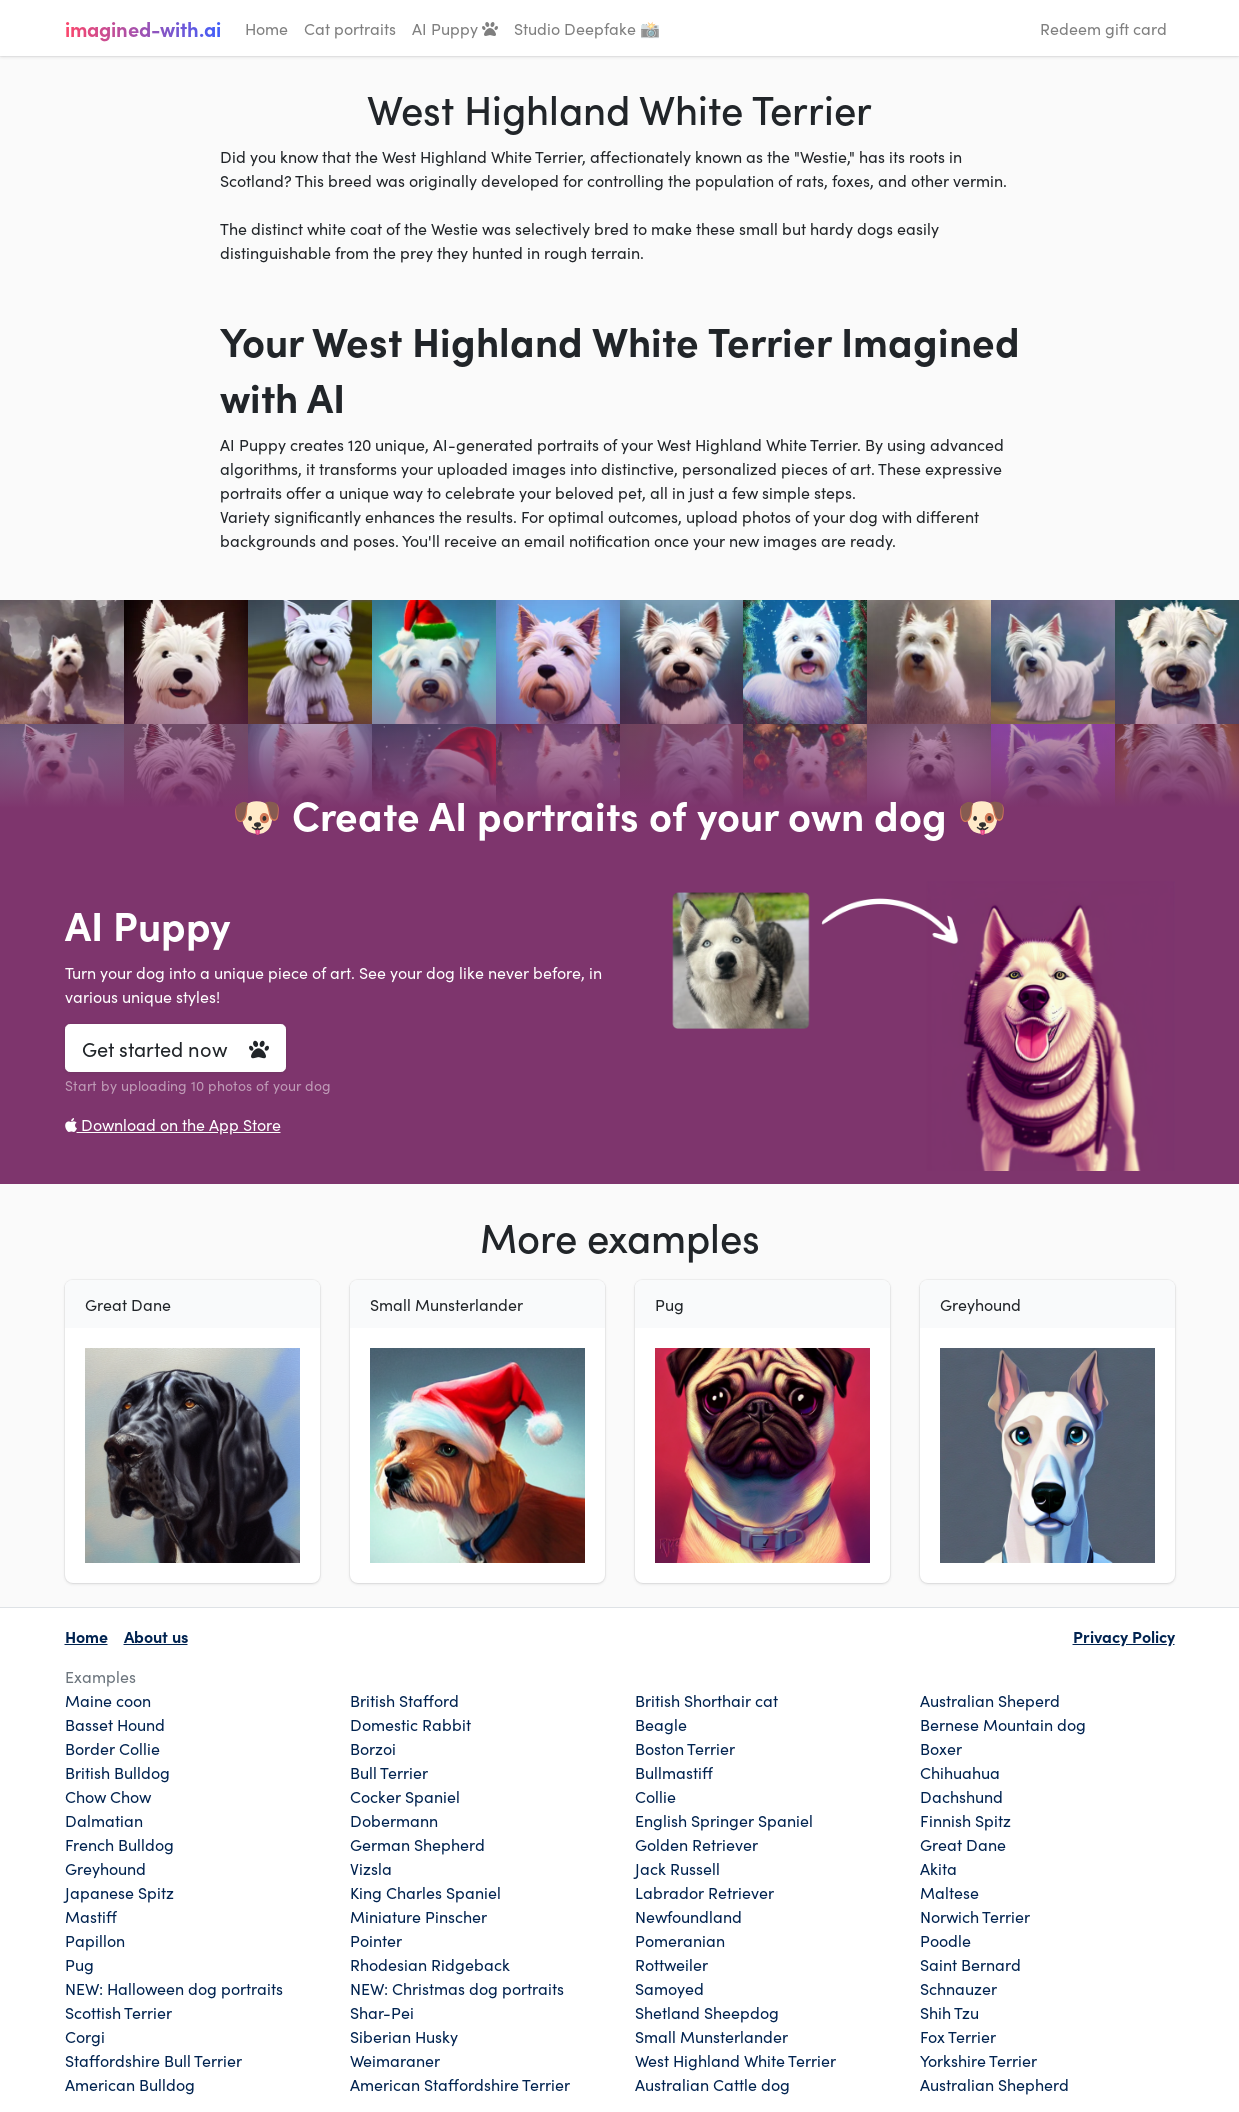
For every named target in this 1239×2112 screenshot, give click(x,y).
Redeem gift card (1103, 28)
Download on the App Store (173, 1124)
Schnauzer (958, 1988)
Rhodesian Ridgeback (430, 1964)
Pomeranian (680, 1940)
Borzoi (373, 1748)
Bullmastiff (674, 1772)
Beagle (661, 1724)
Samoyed (669, 1988)
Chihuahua (960, 1772)
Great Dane (963, 1844)
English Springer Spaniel (724, 1820)
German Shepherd (417, 1844)
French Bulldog (119, 1844)
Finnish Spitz (965, 1820)
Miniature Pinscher (418, 1916)
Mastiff (91, 1916)
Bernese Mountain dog (1003, 1724)
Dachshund (961, 1796)
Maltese (949, 1892)
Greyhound (105, 1868)
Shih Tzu (949, 2012)
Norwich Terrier (975, 1916)
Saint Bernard (970, 1964)
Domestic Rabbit (410, 1724)
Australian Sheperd (990, 1700)
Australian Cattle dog (712, 2084)
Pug (79, 1964)
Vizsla (371, 1868)
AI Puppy (455, 28)
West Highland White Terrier (735, 2060)
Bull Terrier (389, 1772)
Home (266, 28)
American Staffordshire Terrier (460, 2084)
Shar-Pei (382, 2012)
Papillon (95, 1940)
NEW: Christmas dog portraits (457, 1988)
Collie (655, 1796)
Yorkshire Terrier (978, 2060)
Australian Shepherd (994, 2084)
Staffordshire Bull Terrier (153, 2060)
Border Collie (112, 1748)
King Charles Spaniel (425, 1892)
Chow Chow (108, 1796)
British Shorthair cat (706, 1700)
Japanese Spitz (119, 1892)
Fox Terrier (958, 2036)
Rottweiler (671, 1964)
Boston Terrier (685, 1748)
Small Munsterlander (711, 2036)
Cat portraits (350, 28)
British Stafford (404, 1700)
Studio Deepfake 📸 (587, 28)
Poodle (945, 1940)
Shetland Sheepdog (707, 2012)
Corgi (85, 2036)
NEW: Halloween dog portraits (174, 1988)
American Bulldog (130, 2084)
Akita (938, 1868)
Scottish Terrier (118, 2012)
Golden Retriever (696, 1844)
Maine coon (108, 1700)
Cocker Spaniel (405, 1796)
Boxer (941, 1748)
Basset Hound (115, 1724)
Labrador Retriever (704, 1892)
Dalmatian (104, 1820)
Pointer (376, 1940)
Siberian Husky (404, 2036)
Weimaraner (395, 2060)
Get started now (175, 1048)
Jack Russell (677, 1868)
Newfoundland (688, 1916)
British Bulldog (117, 1772)
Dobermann (394, 1820)
